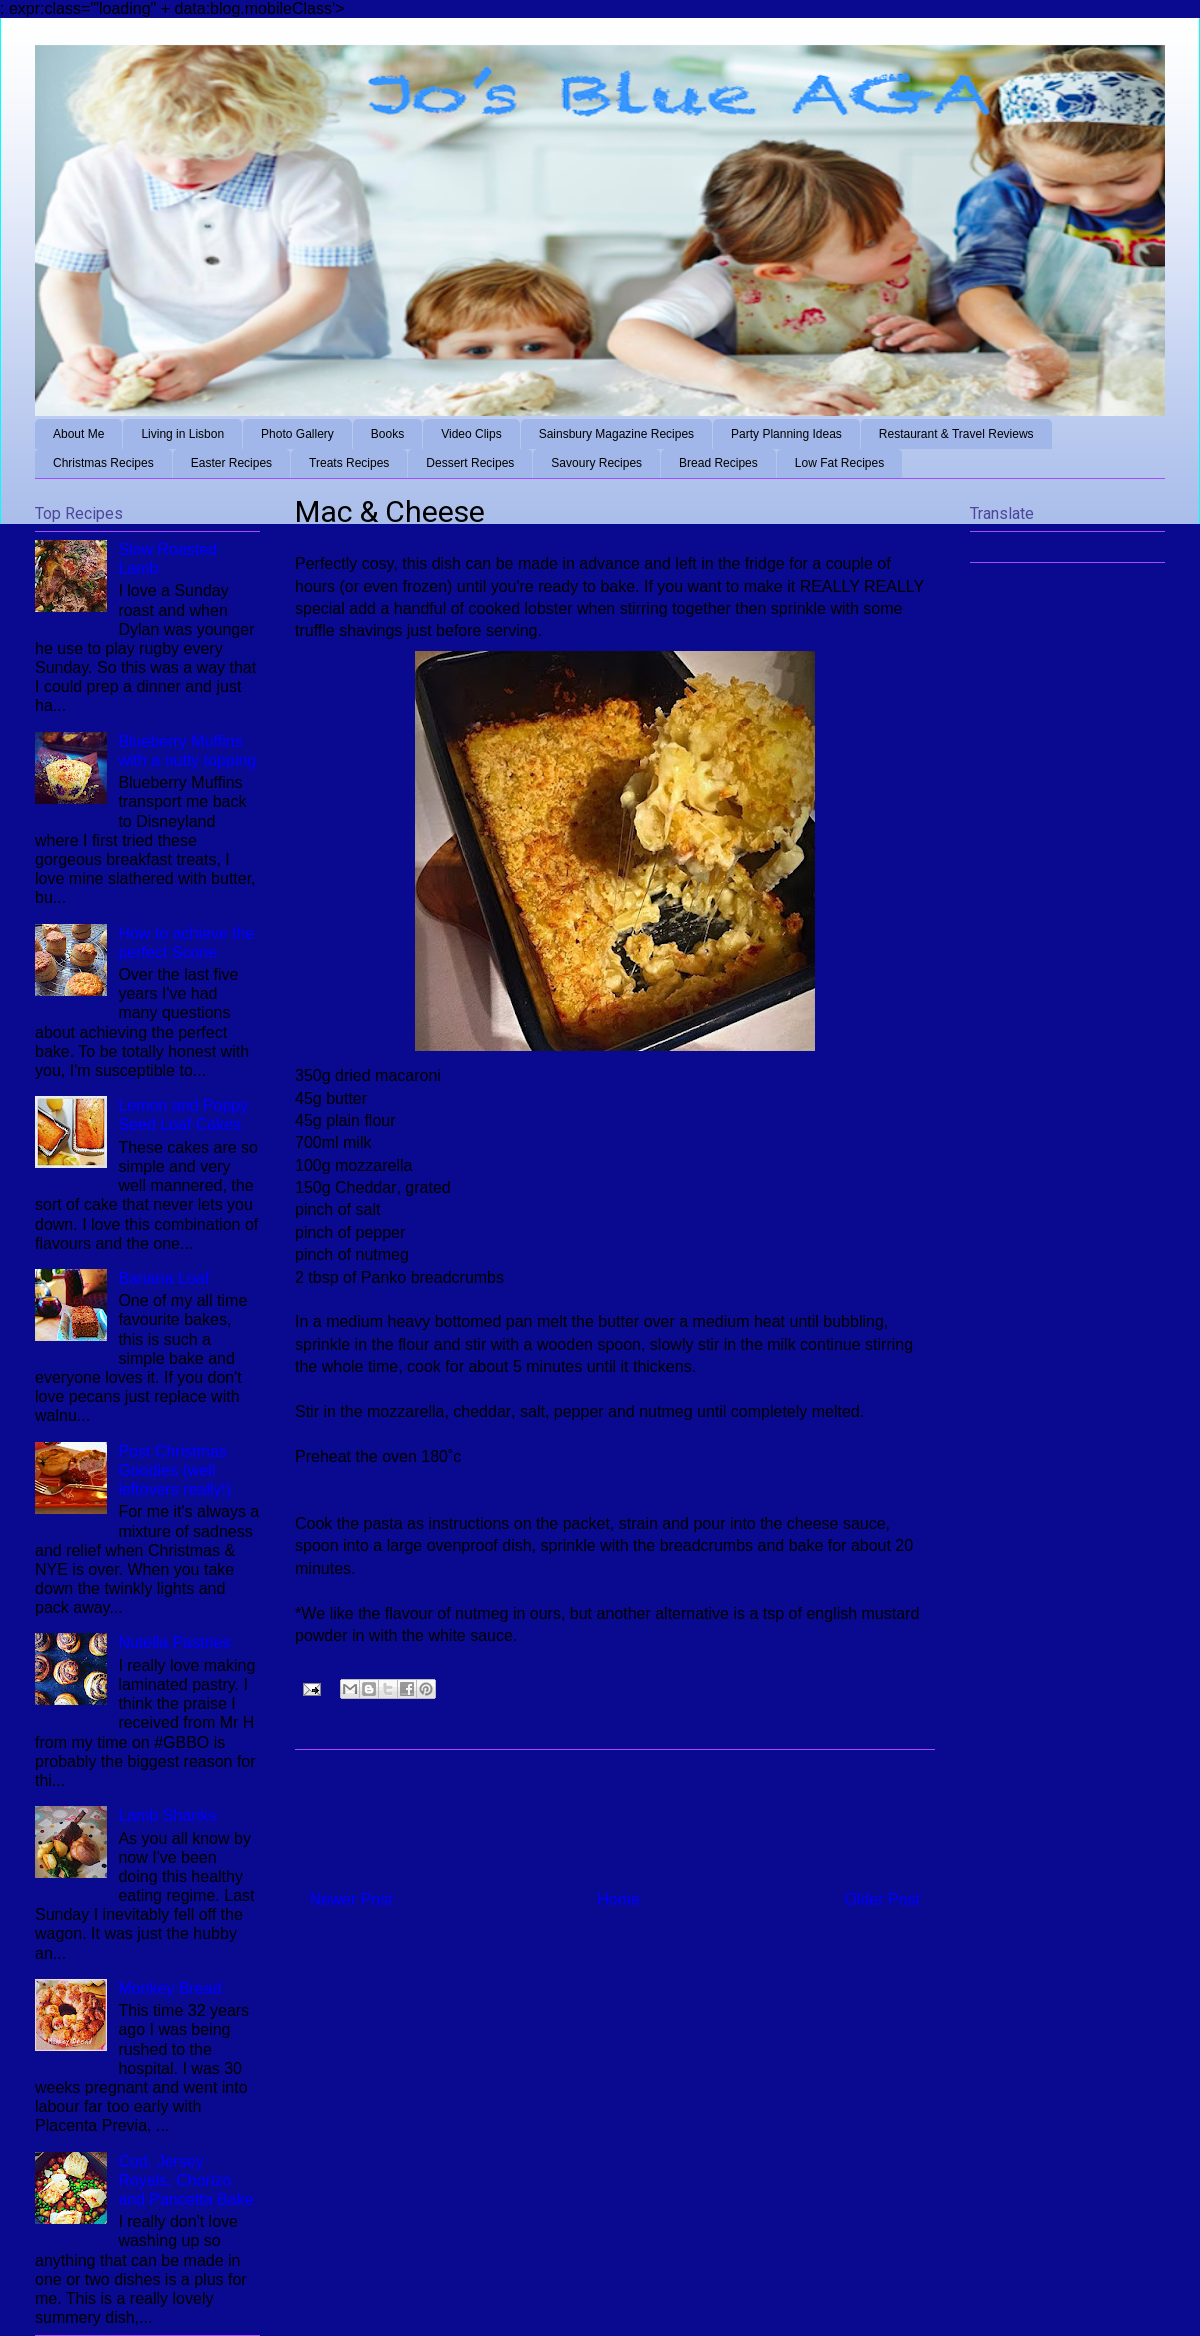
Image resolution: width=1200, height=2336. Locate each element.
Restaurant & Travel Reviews (956, 434)
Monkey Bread (169, 1988)
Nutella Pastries (174, 1642)
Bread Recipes (718, 463)
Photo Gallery (297, 434)
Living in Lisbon (182, 434)
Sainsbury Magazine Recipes (616, 434)
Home (618, 1899)
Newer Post (351, 1899)
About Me (78, 434)
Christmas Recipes (103, 463)
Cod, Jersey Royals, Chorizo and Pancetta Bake (185, 2180)
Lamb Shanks (167, 1815)
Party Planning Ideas (786, 434)
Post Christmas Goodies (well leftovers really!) (174, 1470)
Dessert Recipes (470, 463)
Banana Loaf (163, 1278)
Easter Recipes (231, 463)
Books (387, 434)
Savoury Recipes (596, 463)
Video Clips (471, 434)
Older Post (882, 1899)
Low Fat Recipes (839, 463)
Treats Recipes (349, 463)
